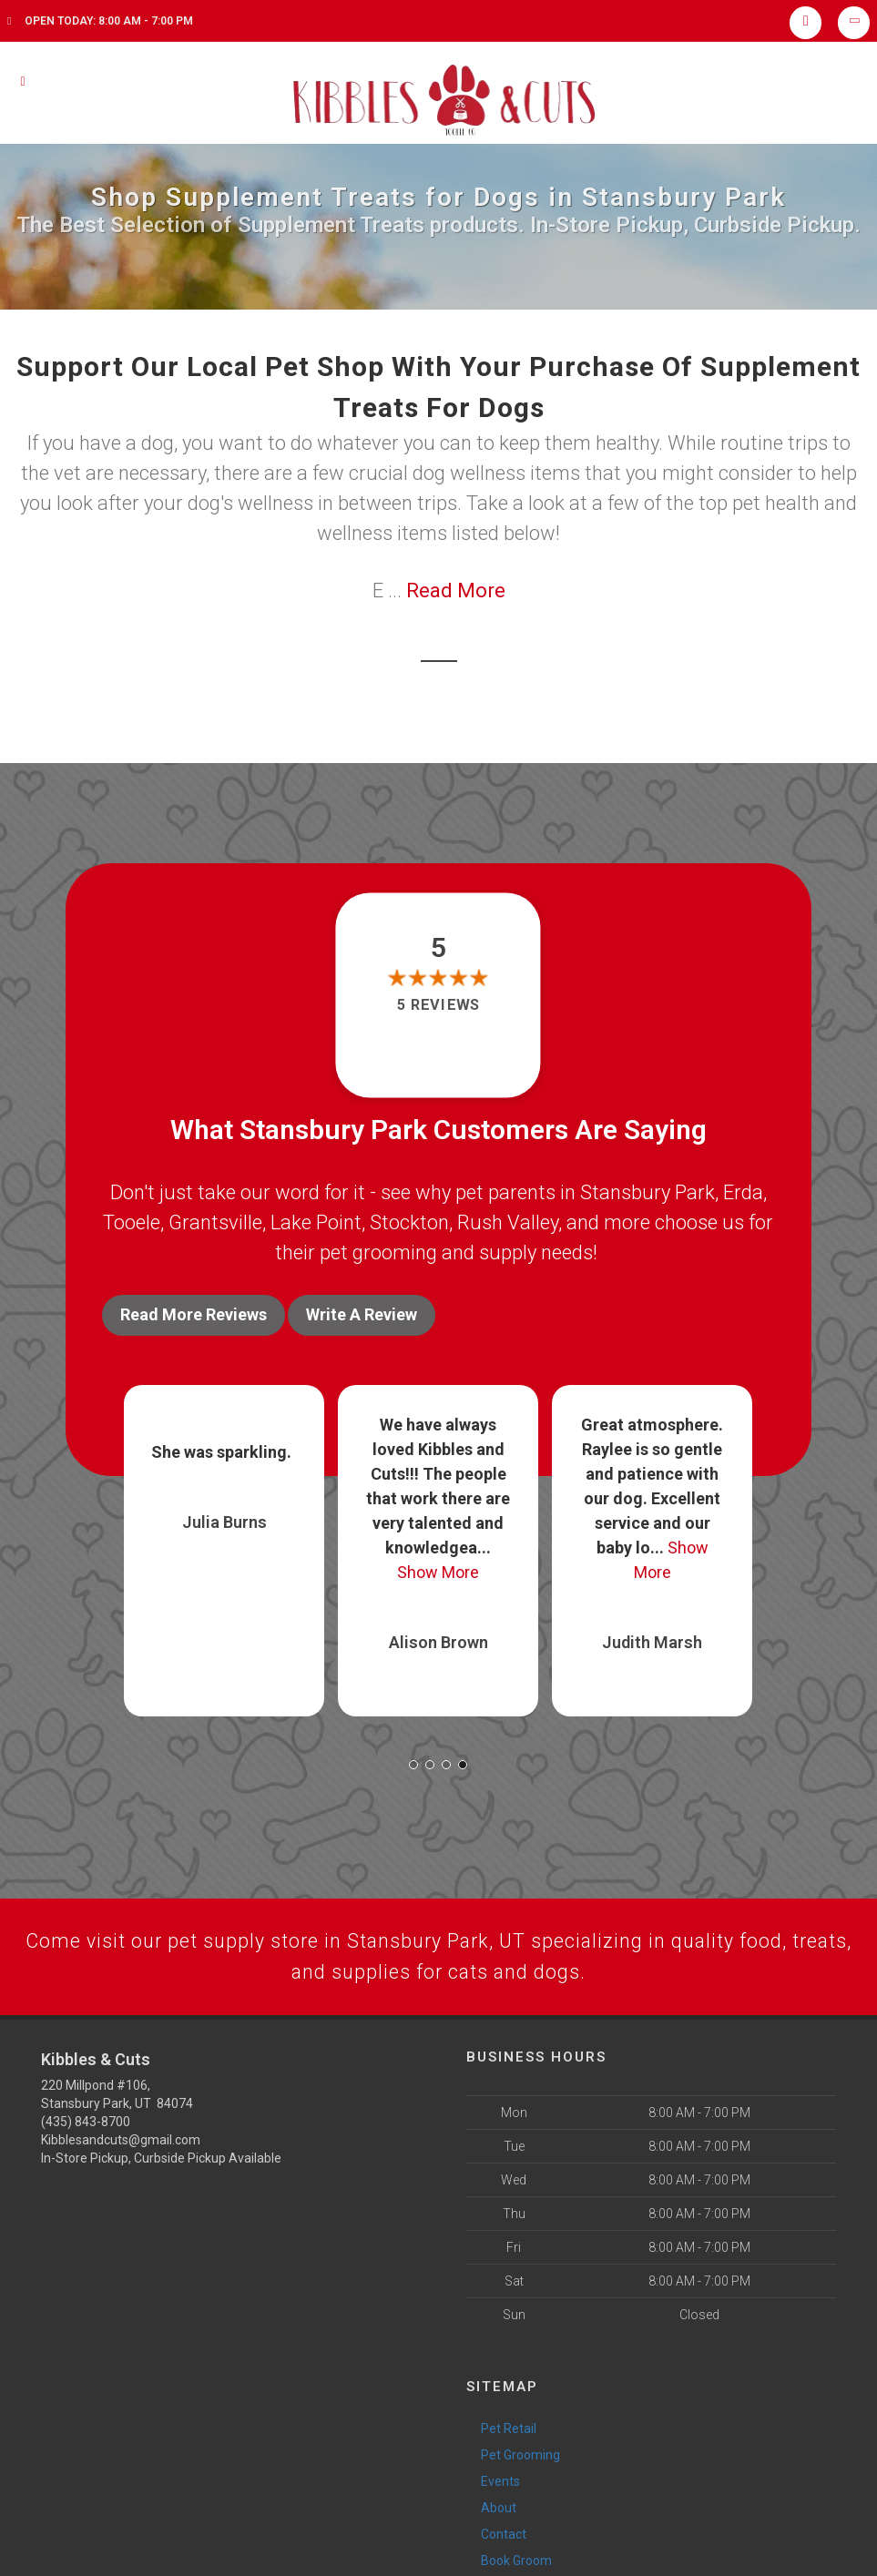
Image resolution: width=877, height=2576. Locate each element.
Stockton (409, 1222)
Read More (455, 590)
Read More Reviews (193, 1314)
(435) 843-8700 (85, 2120)
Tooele (131, 1222)
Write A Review (361, 1314)
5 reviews (438, 1004)
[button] (413, 1761)
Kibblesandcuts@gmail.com (120, 2138)
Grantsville (215, 1222)
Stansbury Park (647, 1192)
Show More (438, 1568)
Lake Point (316, 1222)
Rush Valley (507, 1222)
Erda (743, 1192)
